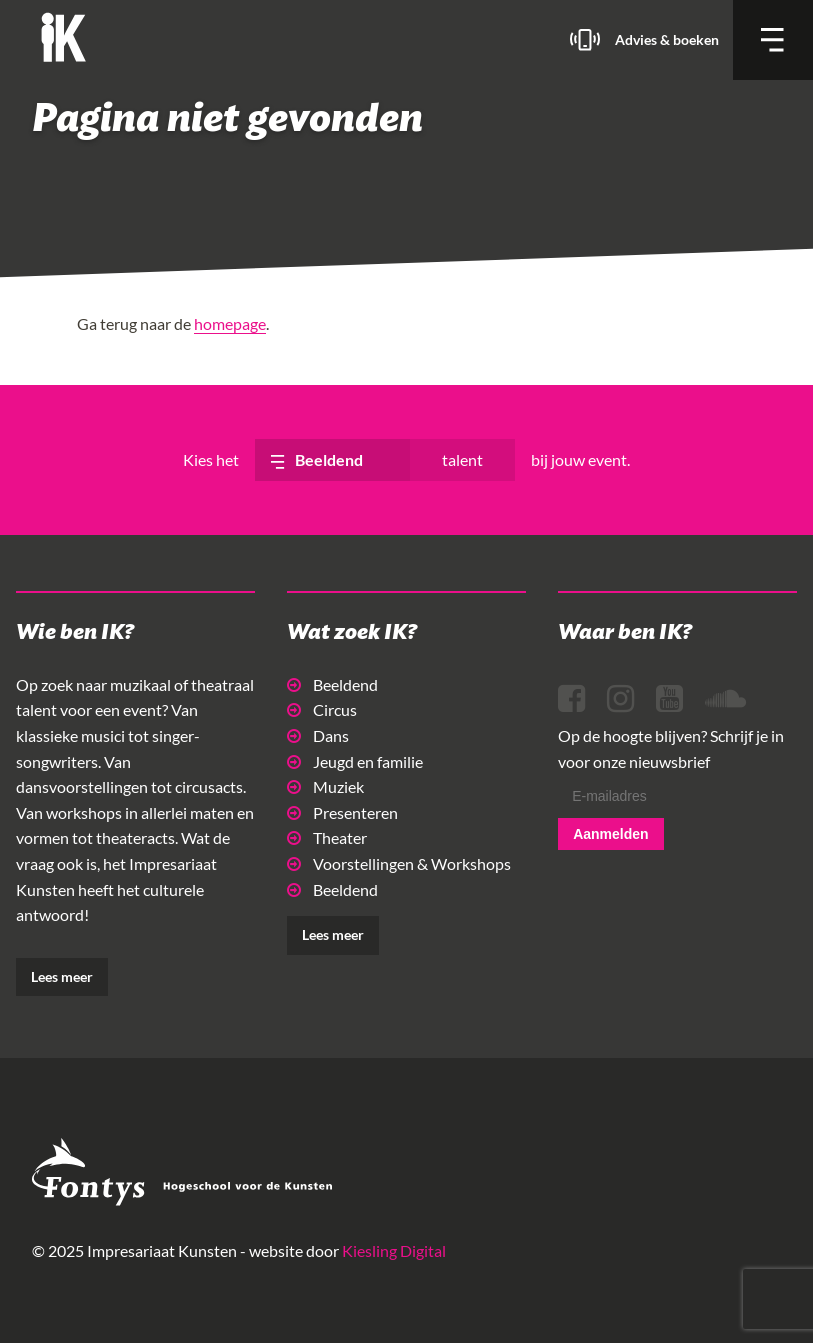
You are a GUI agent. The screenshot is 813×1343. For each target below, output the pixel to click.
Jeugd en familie (355, 761)
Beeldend (332, 684)
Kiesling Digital (394, 1250)
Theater (327, 837)
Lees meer (62, 976)
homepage (230, 323)
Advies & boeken (667, 39)
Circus (322, 709)
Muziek (325, 786)
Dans (318, 735)
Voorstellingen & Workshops (399, 863)
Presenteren (342, 812)
